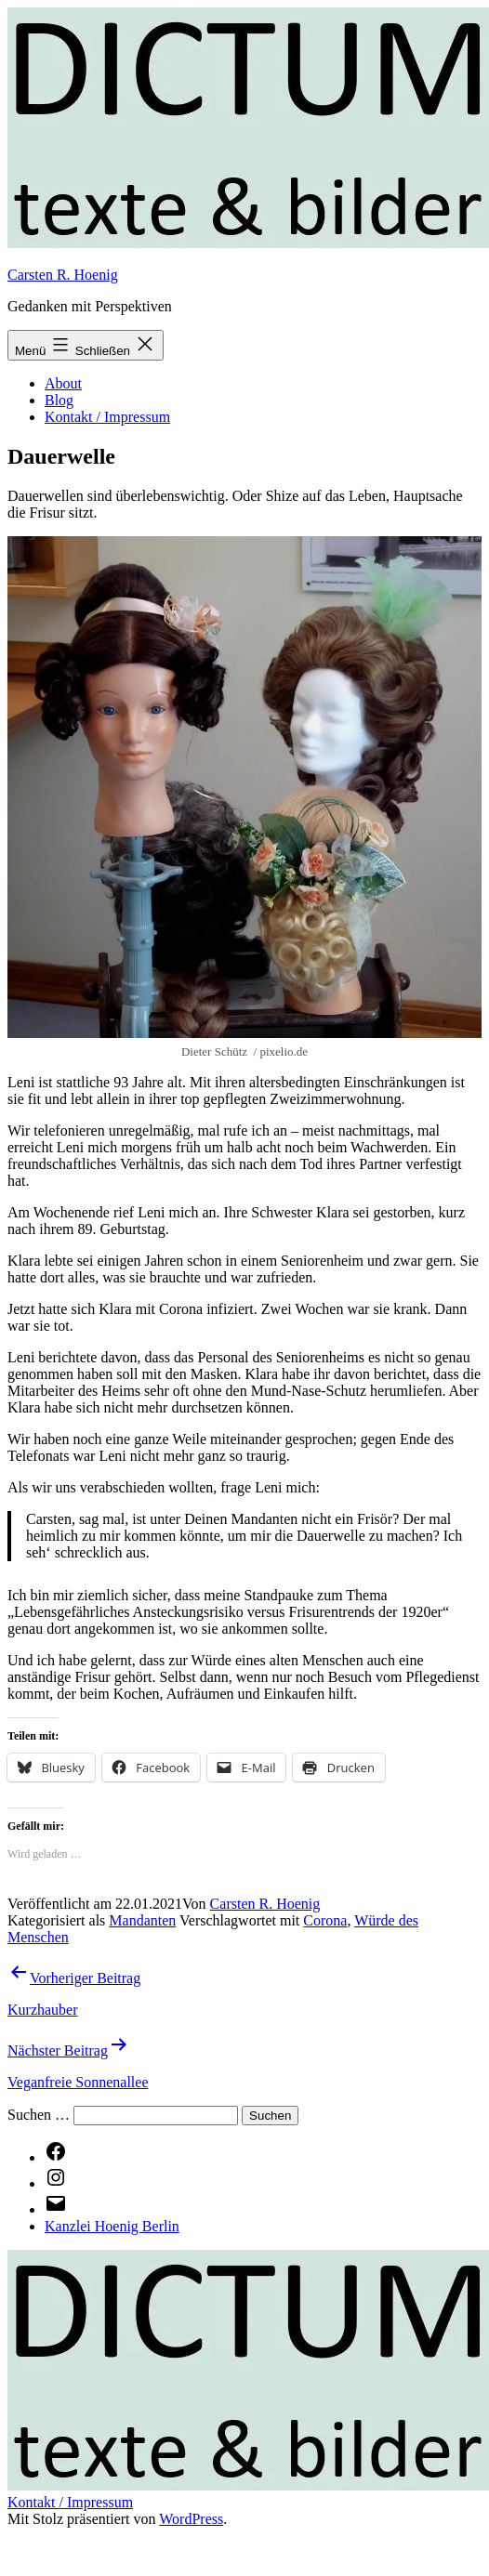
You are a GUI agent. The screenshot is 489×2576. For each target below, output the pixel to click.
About (63, 383)
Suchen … (38, 2115)
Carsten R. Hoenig (62, 275)
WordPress (191, 2519)
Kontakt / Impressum (107, 417)
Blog (59, 400)
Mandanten (142, 1920)
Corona (325, 1920)
